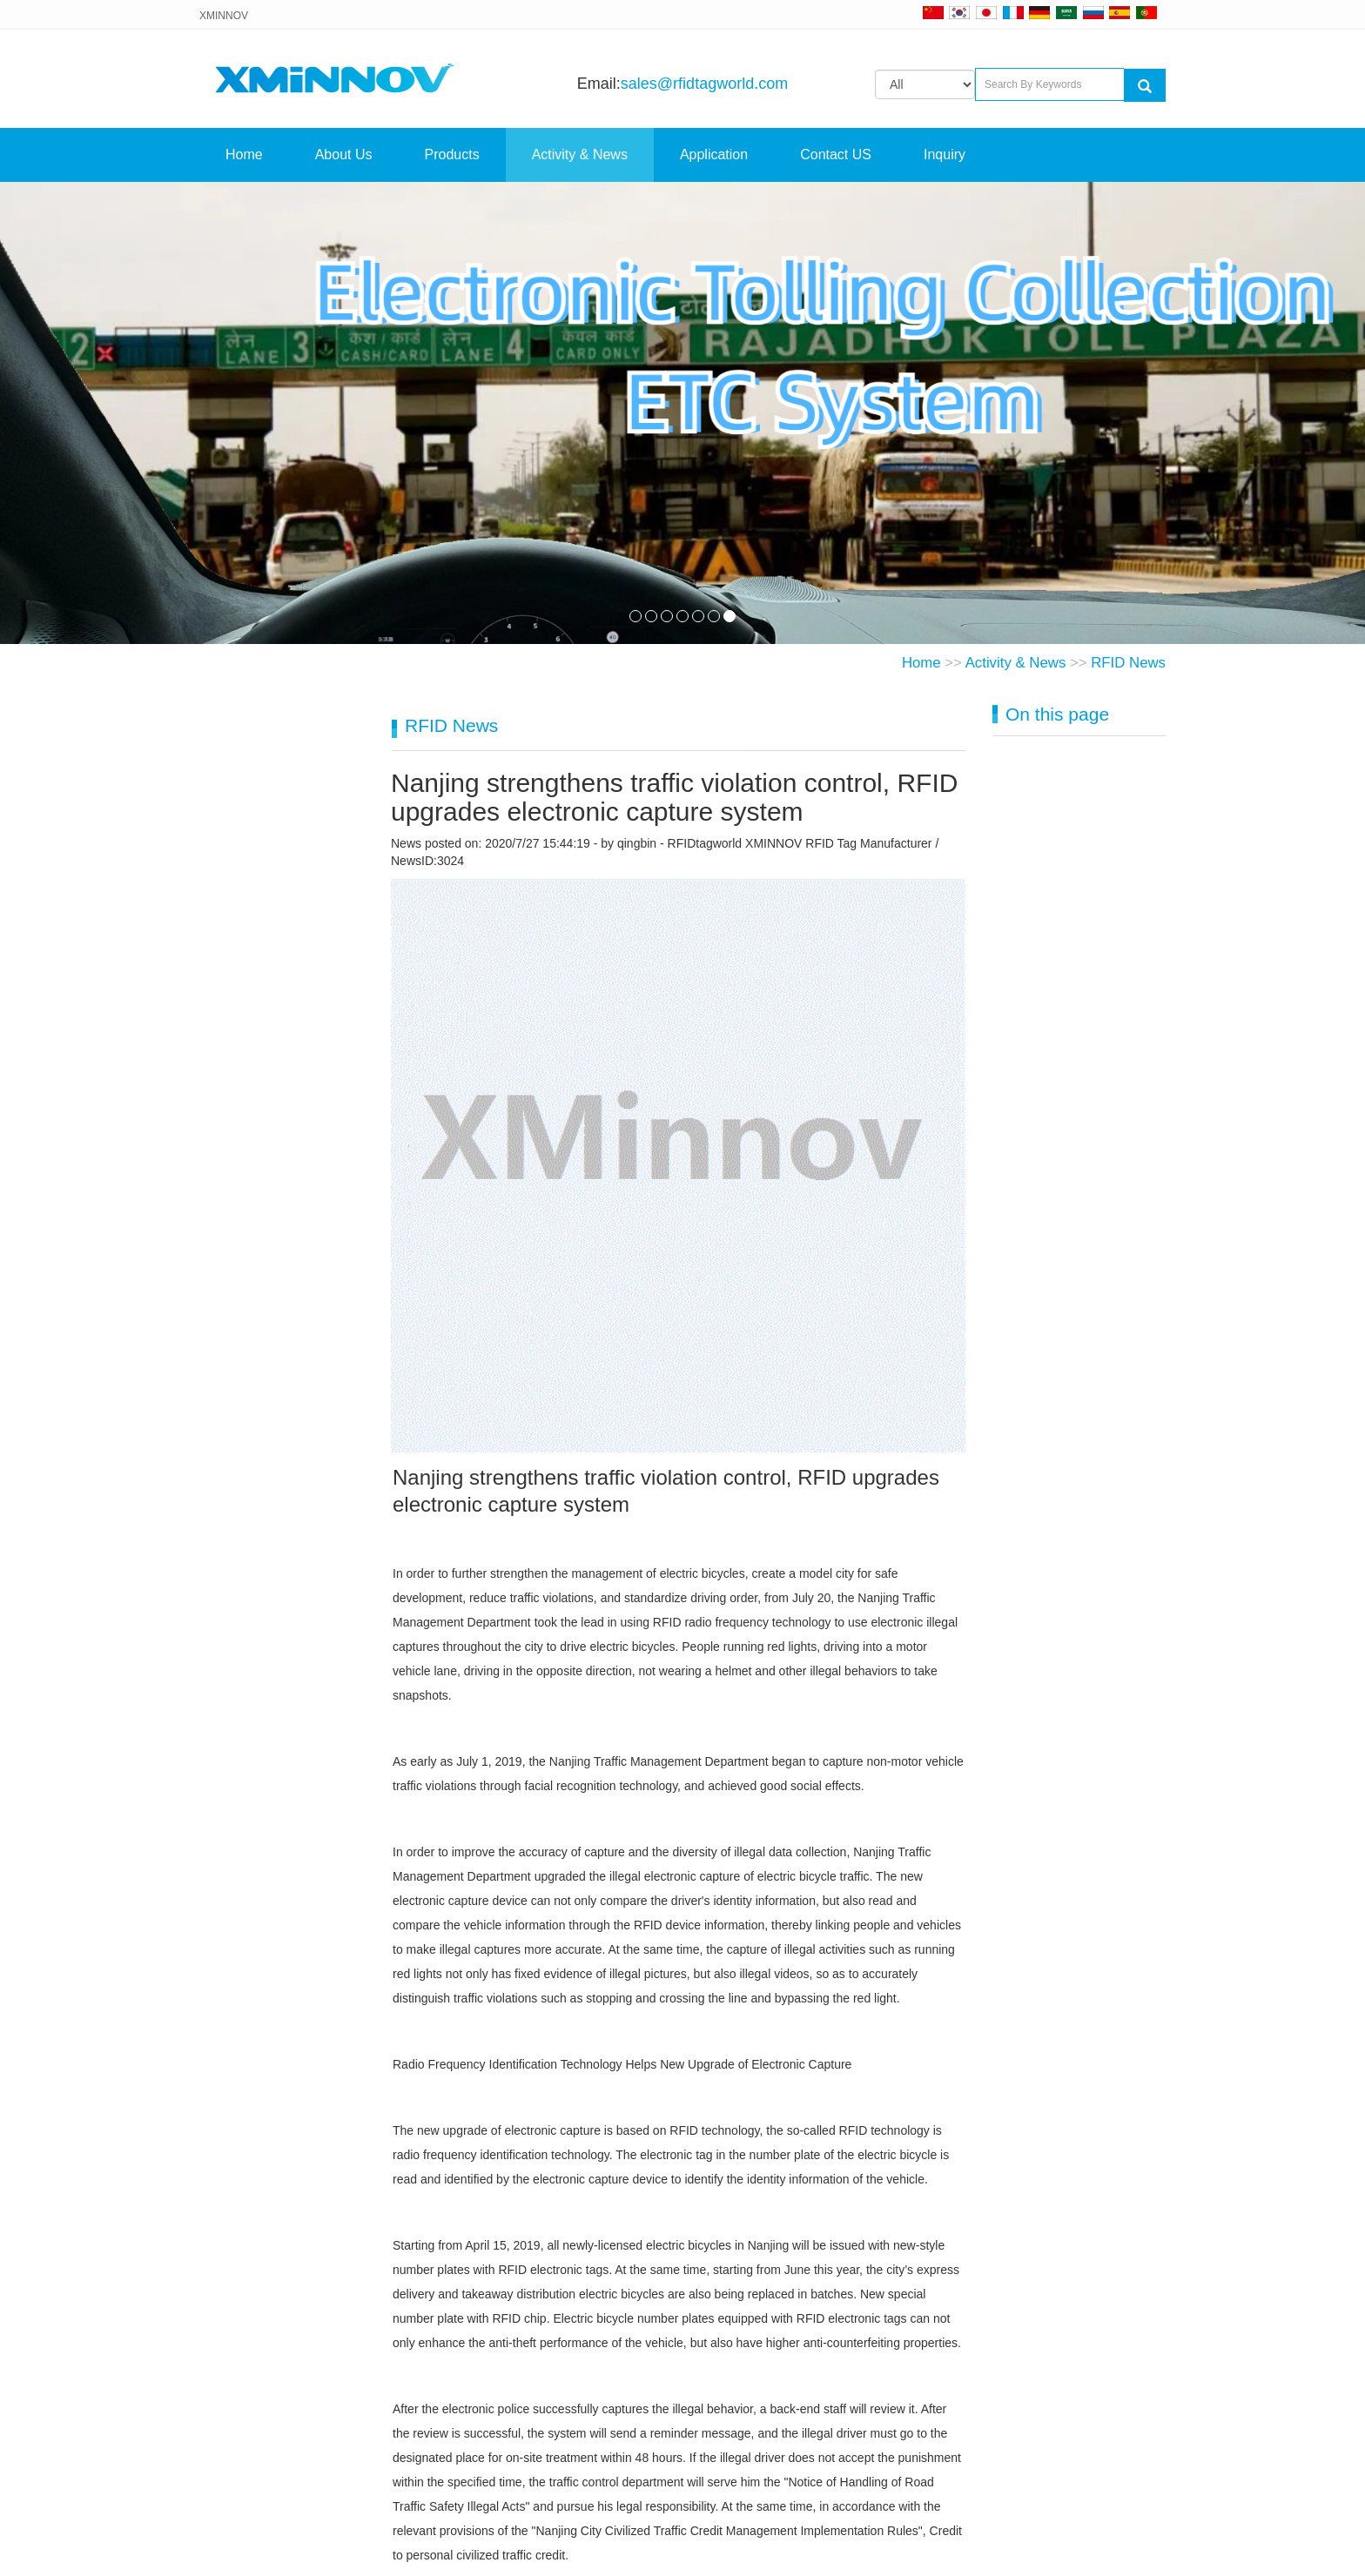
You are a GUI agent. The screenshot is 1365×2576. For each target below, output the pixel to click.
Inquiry (944, 154)
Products (452, 154)
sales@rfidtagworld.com (704, 83)
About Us (344, 154)
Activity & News (580, 154)
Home (244, 154)
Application (714, 154)
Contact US (835, 154)
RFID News (1128, 662)
